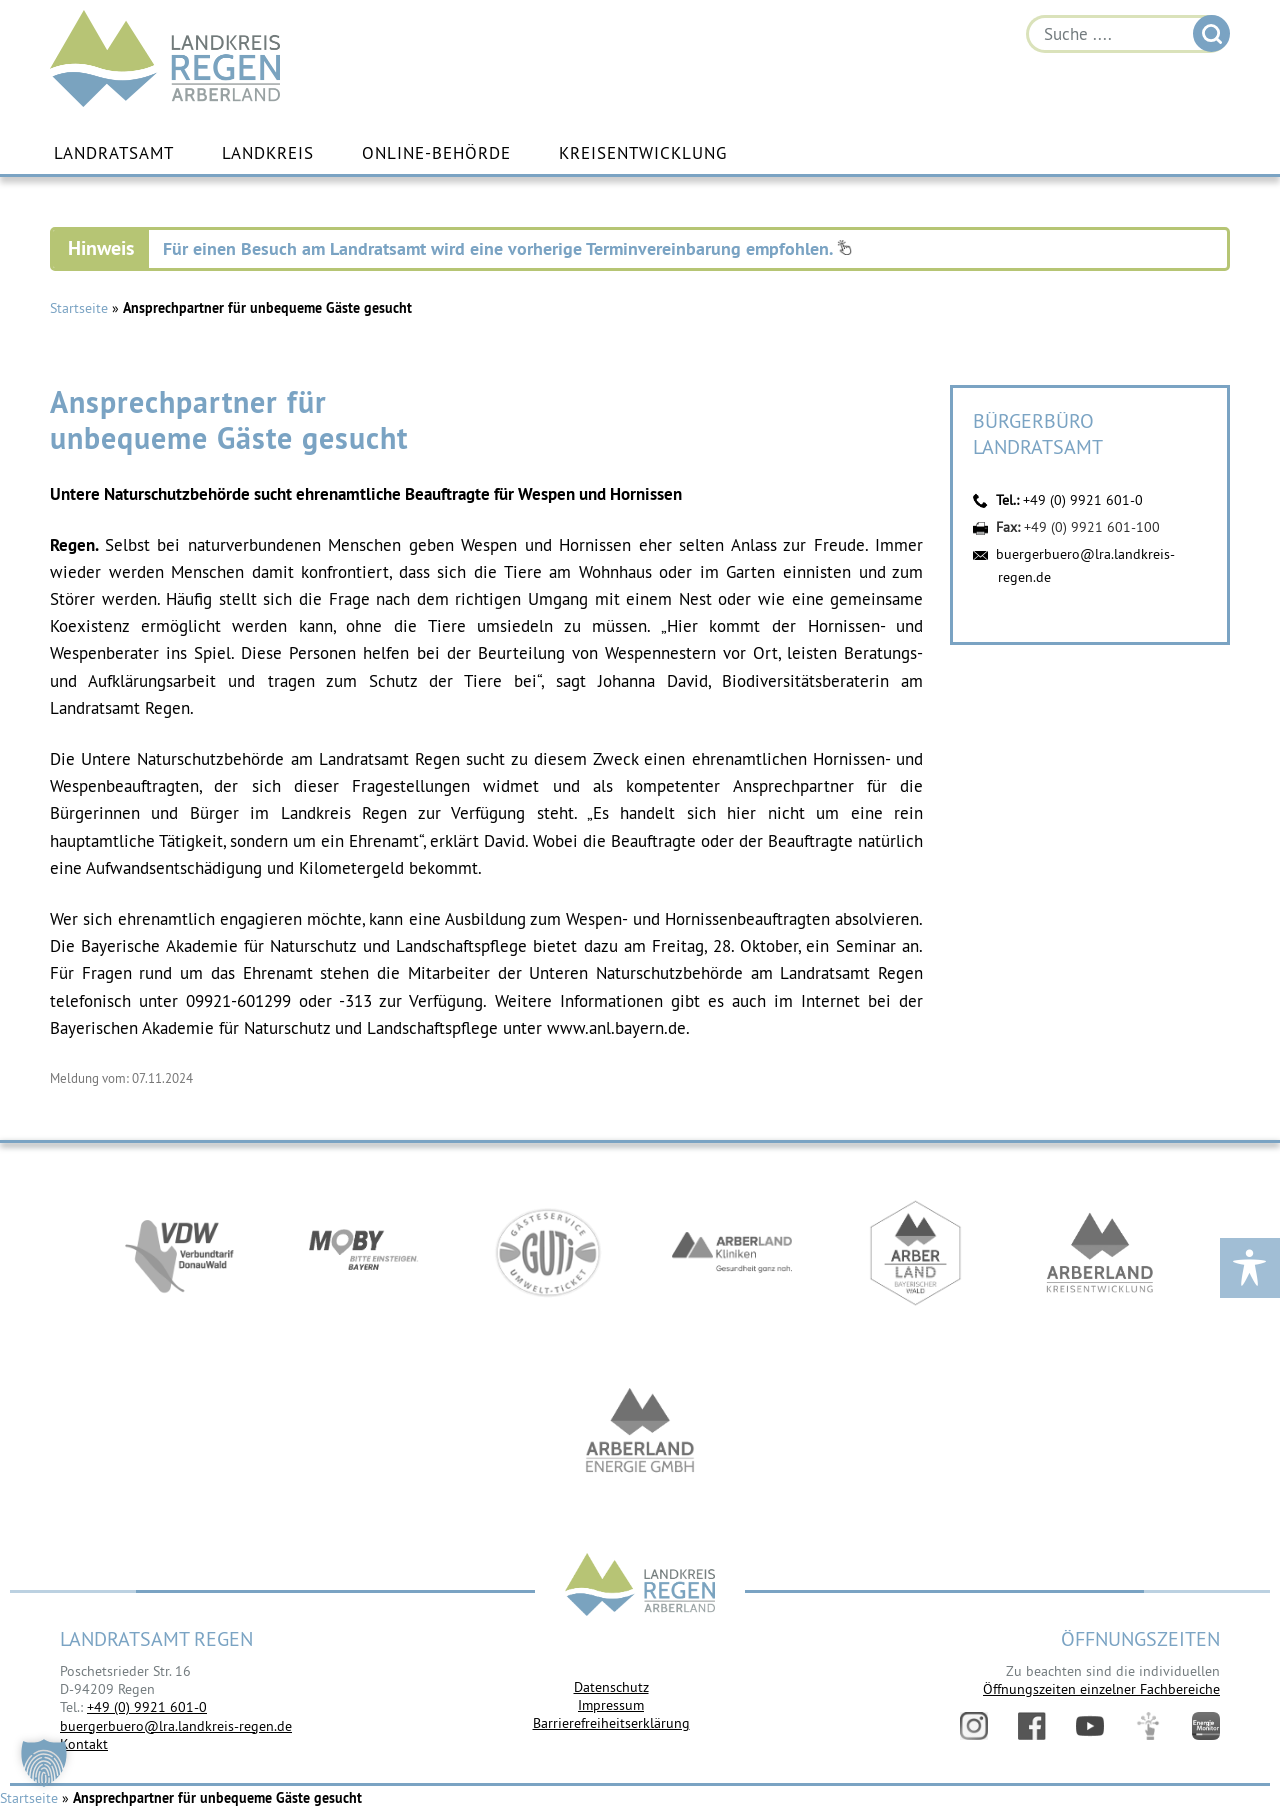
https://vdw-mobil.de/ (180, 1253)
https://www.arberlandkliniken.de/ (732, 1253)
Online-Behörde (436, 153)
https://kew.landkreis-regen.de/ (1100, 1253)
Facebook (1032, 1726)
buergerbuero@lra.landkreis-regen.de (176, 1726)
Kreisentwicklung (643, 153)
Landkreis (268, 153)
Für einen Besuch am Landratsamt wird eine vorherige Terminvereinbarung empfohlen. (507, 248)
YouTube (1090, 1726)
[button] (44, 1763)
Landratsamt (114, 153)
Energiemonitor (1206, 1726)
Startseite (79, 308)
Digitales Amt (1148, 1726)
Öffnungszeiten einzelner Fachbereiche (1101, 1689)
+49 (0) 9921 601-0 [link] (147, 1707)
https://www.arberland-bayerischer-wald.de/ (916, 1253)
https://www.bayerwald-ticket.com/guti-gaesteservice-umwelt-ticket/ (548, 1253)
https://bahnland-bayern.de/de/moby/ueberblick (364, 1253)
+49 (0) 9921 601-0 (1083, 500)
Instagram (974, 1726)
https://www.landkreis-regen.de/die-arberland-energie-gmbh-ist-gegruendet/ (640, 1433)
